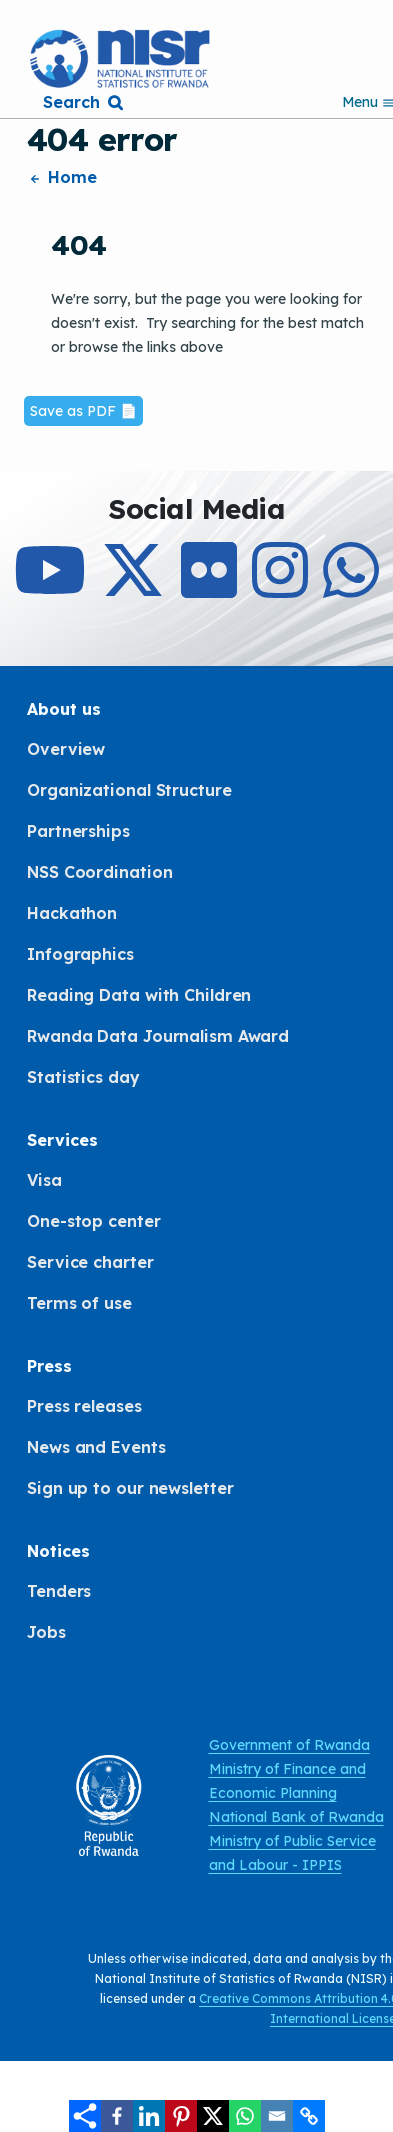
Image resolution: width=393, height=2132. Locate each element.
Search (71, 102)
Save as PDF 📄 (83, 411)
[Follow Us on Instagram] (280, 588)
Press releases (84, 1406)
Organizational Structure (129, 790)
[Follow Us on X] (133, 588)
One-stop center (94, 1221)
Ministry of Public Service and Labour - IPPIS (292, 1853)
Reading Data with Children (139, 995)
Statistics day (83, 1077)
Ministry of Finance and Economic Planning (287, 1781)
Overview (66, 749)
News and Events (96, 1447)
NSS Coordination (99, 872)
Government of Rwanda (289, 1745)
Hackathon (72, 913)
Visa (44, 1180)
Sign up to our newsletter (130, 1488)
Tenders (59, 1591)
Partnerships (78, 831)
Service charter (90, 1262)
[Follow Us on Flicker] (209, 588)
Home (62, 177)
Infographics (80, 954)
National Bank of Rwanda (296, 1817)
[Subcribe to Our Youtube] (50, 588)
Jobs (46, 1632)
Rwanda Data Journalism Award (158, 1036)
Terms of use (79, 1303)
